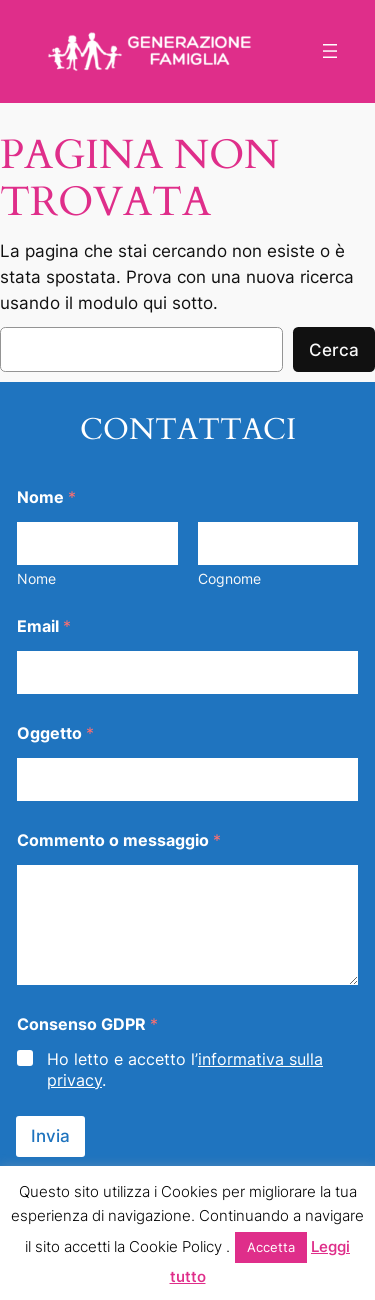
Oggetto (55, 733)
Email (44, 626)
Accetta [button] (271, 1247)
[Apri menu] (330, 51)
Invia (50, 1136)
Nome (36, 578)
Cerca (334, 350)
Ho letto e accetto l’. (185, 1069)
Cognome (229, 578)
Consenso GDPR (87, 1024)
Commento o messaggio (119, 840)
